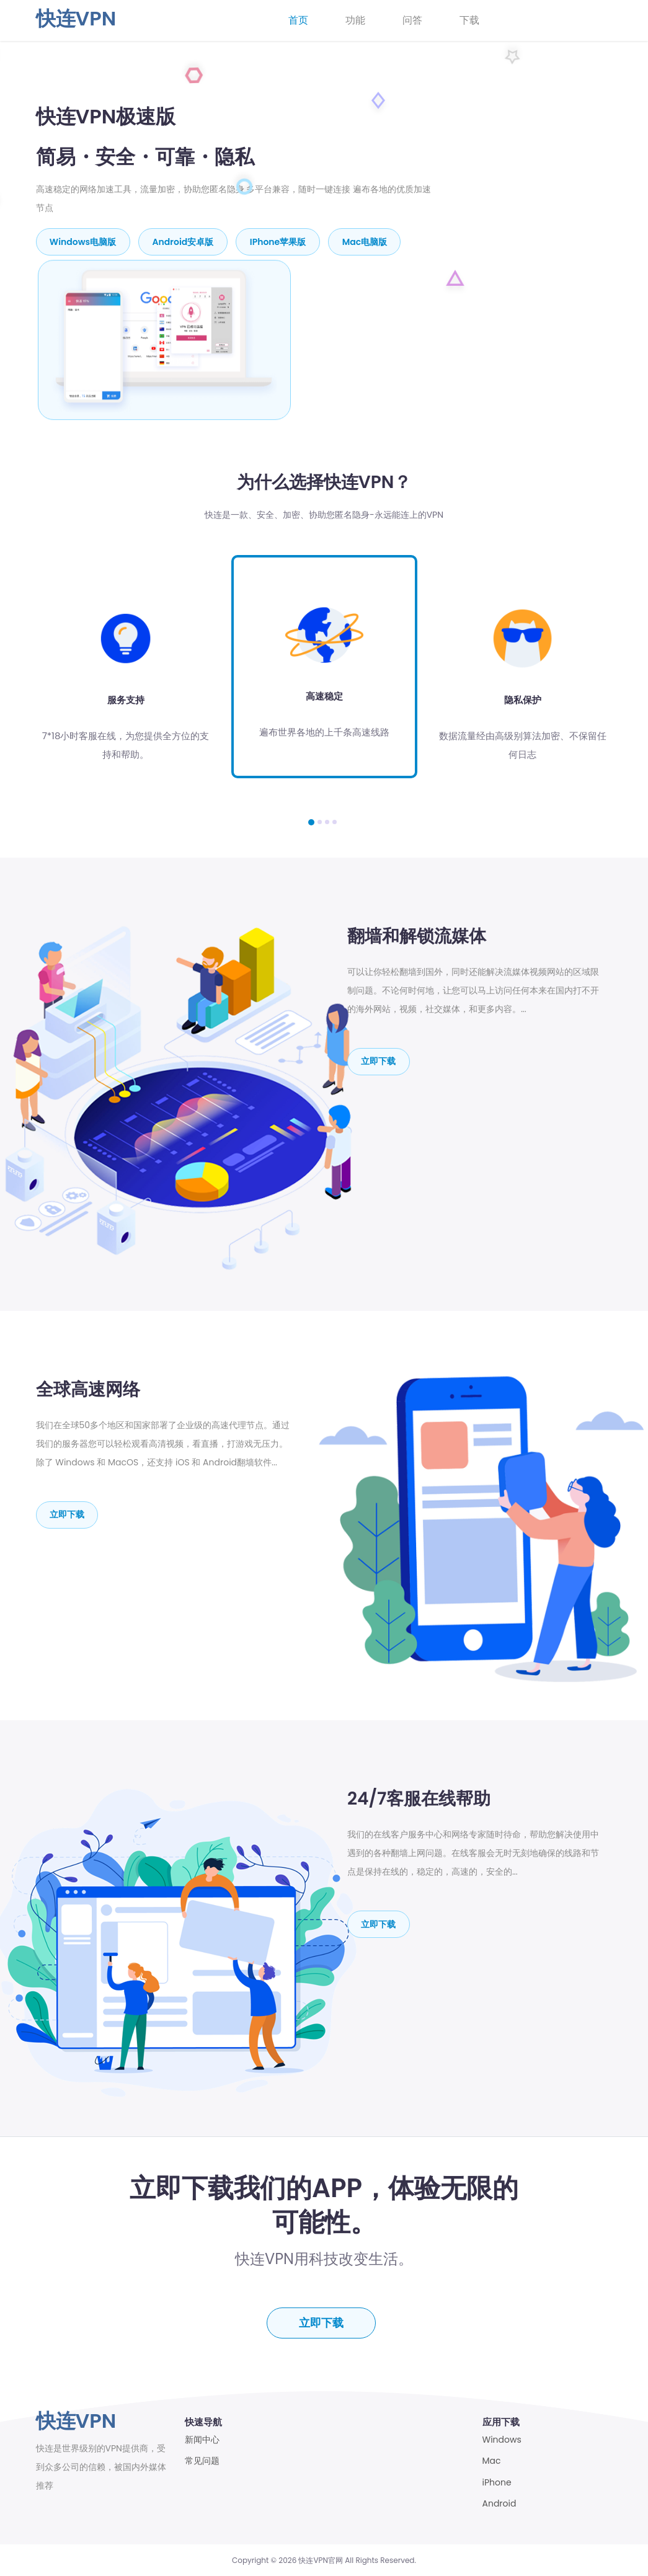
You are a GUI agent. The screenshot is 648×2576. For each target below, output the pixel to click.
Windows (502, 2439)
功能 (355, 20)
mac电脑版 (367, 241)
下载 (469, 20)
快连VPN (76, 18)
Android (499, 2503)
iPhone (497, 2482)
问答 (412, 20)
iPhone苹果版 (280, 241)
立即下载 (379, 1058)
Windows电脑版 (83, 241)
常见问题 (202, 2460)
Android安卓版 (184, 241)
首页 (298, 20)
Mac (491, 2460)
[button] (311, 820)
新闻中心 (202, 2439)
